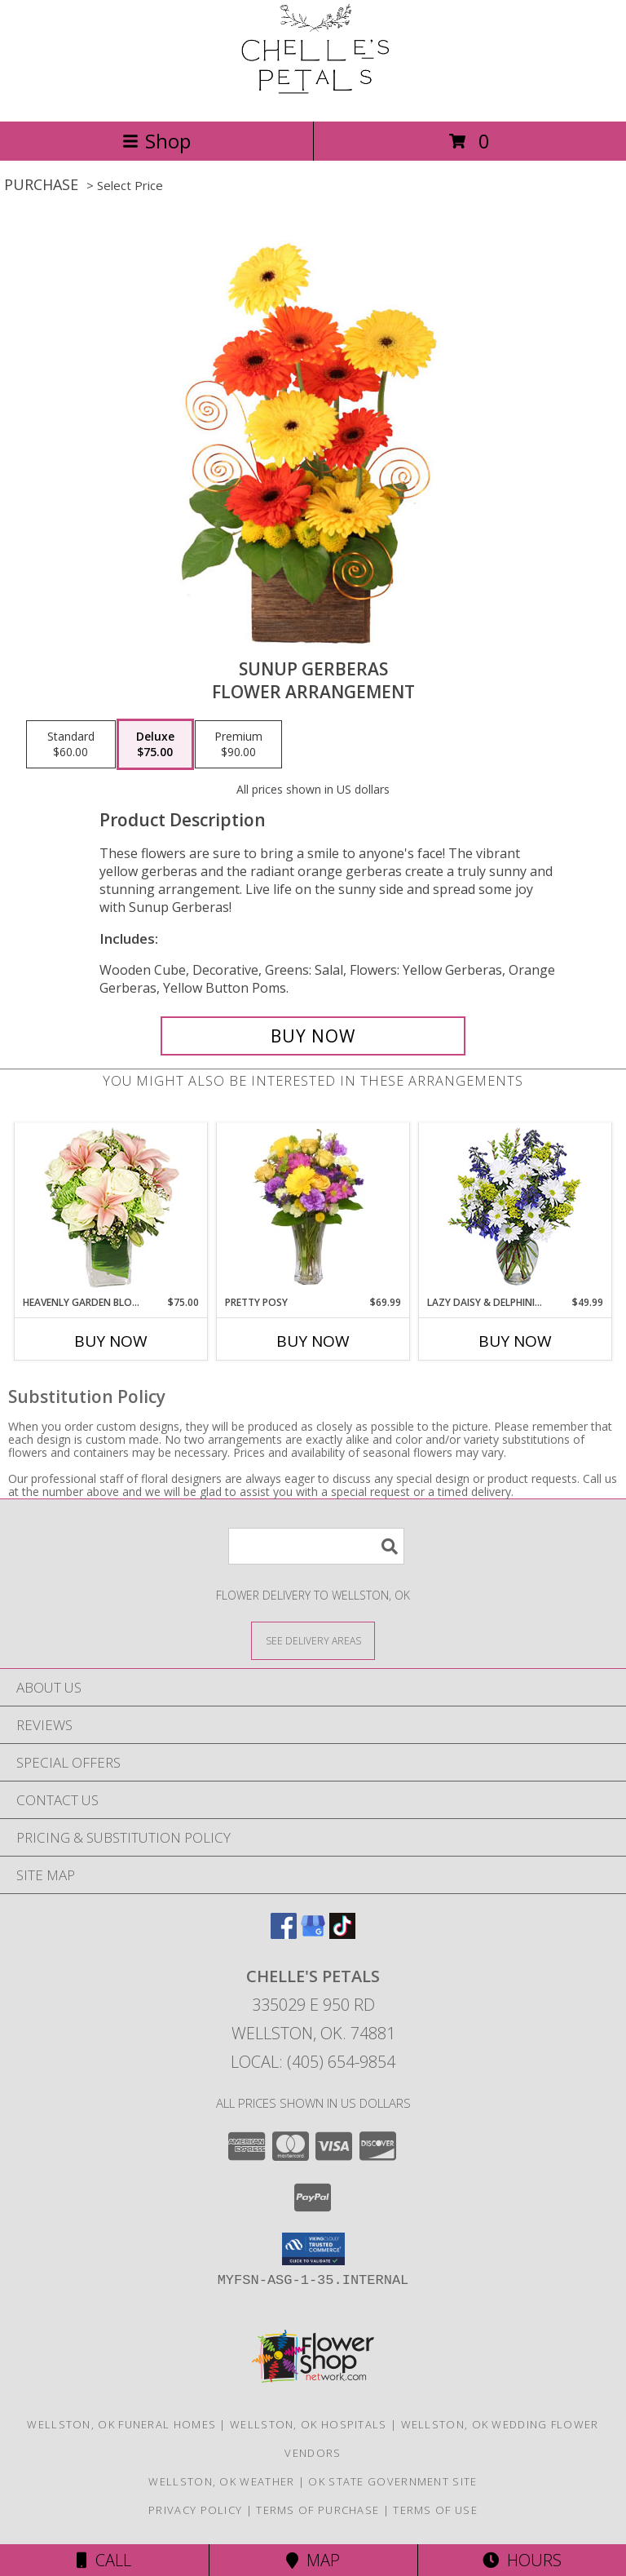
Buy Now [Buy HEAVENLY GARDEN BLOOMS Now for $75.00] (111, 1341)
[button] (313, 2249)
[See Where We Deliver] (313, 1640)
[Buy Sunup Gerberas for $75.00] (313, 1036)
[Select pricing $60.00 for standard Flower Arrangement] (71, 744)
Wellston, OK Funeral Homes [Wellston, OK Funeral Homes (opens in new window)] (121, 2424)
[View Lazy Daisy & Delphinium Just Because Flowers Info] (515, 1209)
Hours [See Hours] (522, 2560)
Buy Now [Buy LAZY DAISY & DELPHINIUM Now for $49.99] (515, 1341)
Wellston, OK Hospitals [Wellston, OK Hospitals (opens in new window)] (308, 2424)
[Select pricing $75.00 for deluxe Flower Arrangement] (155, 744)
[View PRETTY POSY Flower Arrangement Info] (313, 1208)
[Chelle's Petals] (313, 97)
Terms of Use (435, 2510)
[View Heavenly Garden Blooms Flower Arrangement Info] (111, 1208)
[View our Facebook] (284, 1933)
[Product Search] (316, 1546)
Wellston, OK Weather (221, 2481)
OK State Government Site (392, 2481)
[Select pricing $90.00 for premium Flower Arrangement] (238, 744)
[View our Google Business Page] (313, 1933)
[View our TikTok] (342, 1933)
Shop (156, 140)
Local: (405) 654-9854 (313, 2062)
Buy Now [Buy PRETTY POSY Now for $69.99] (313, 1341)
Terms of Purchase (317, 2510)
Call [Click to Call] (104, 2560)
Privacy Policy (195, 2510)
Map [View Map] (313, 2560)
